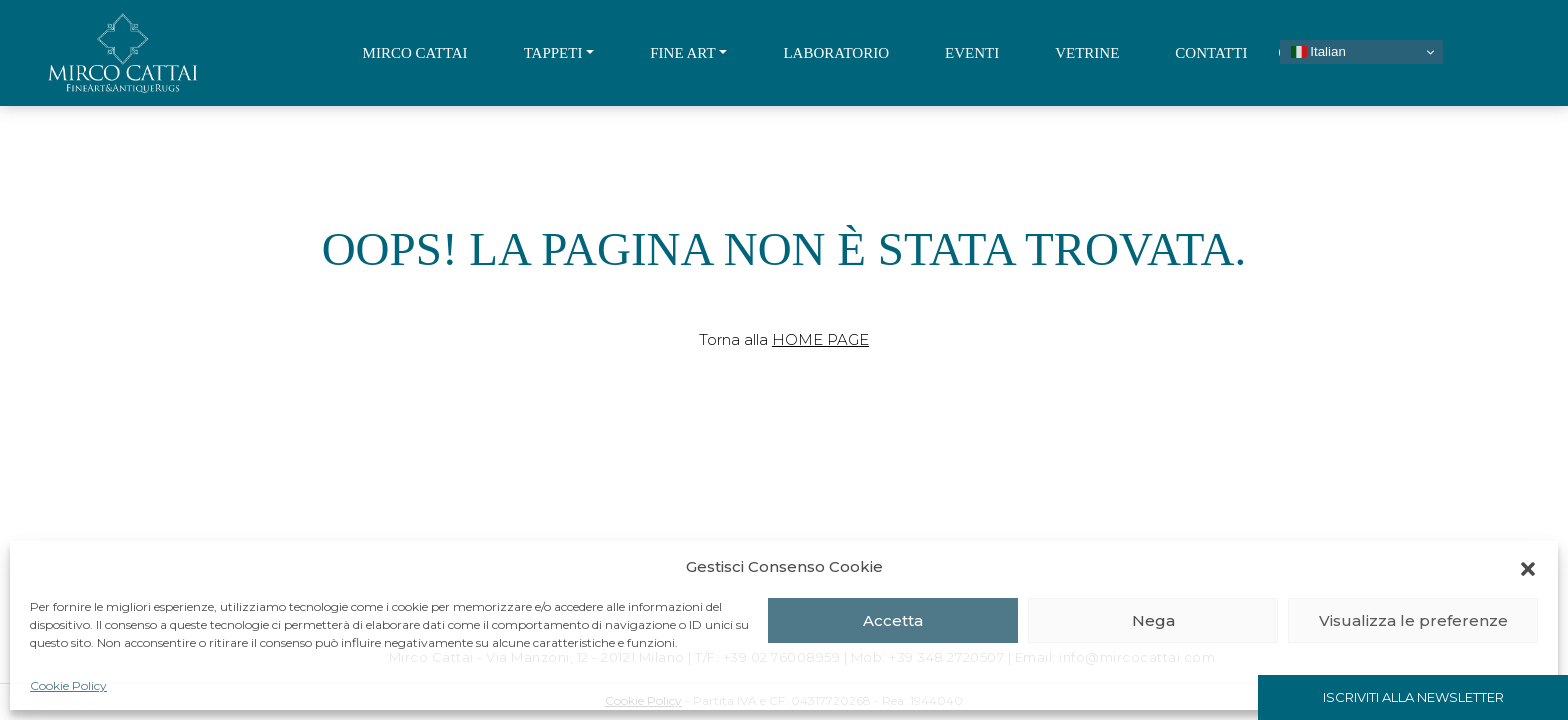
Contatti (1211, 53)
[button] (1528, 567)
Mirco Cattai (415, 53)
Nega (1153, 620)
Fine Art (682, 53)
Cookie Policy (68, 685)
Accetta (893, 620)
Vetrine (1087, 53)
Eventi (972, 53)
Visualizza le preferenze (1413, 620)
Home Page (820, 339)
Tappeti (553, 53)
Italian (1318, 52)
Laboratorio (836, 53)
